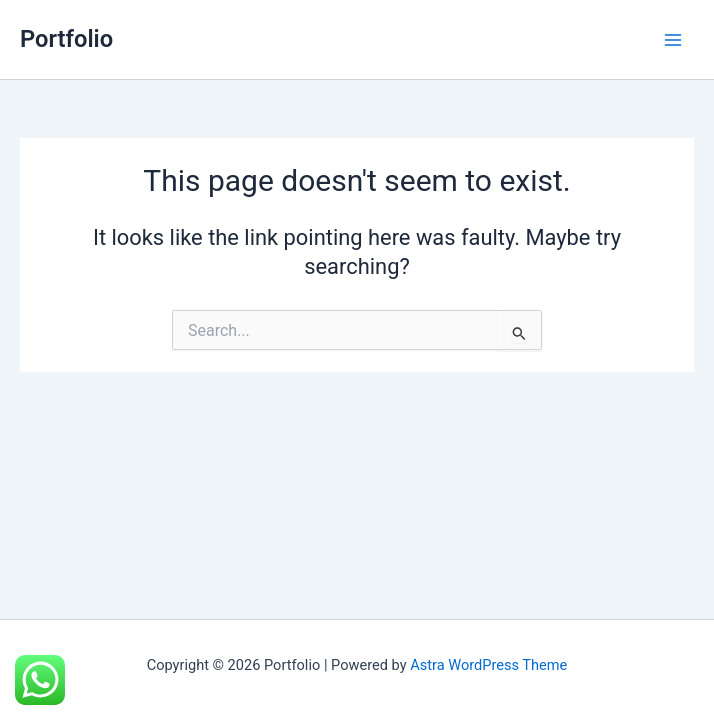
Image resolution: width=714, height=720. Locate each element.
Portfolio (66, 39)
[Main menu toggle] (673, 40)
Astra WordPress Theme (488, 665)
